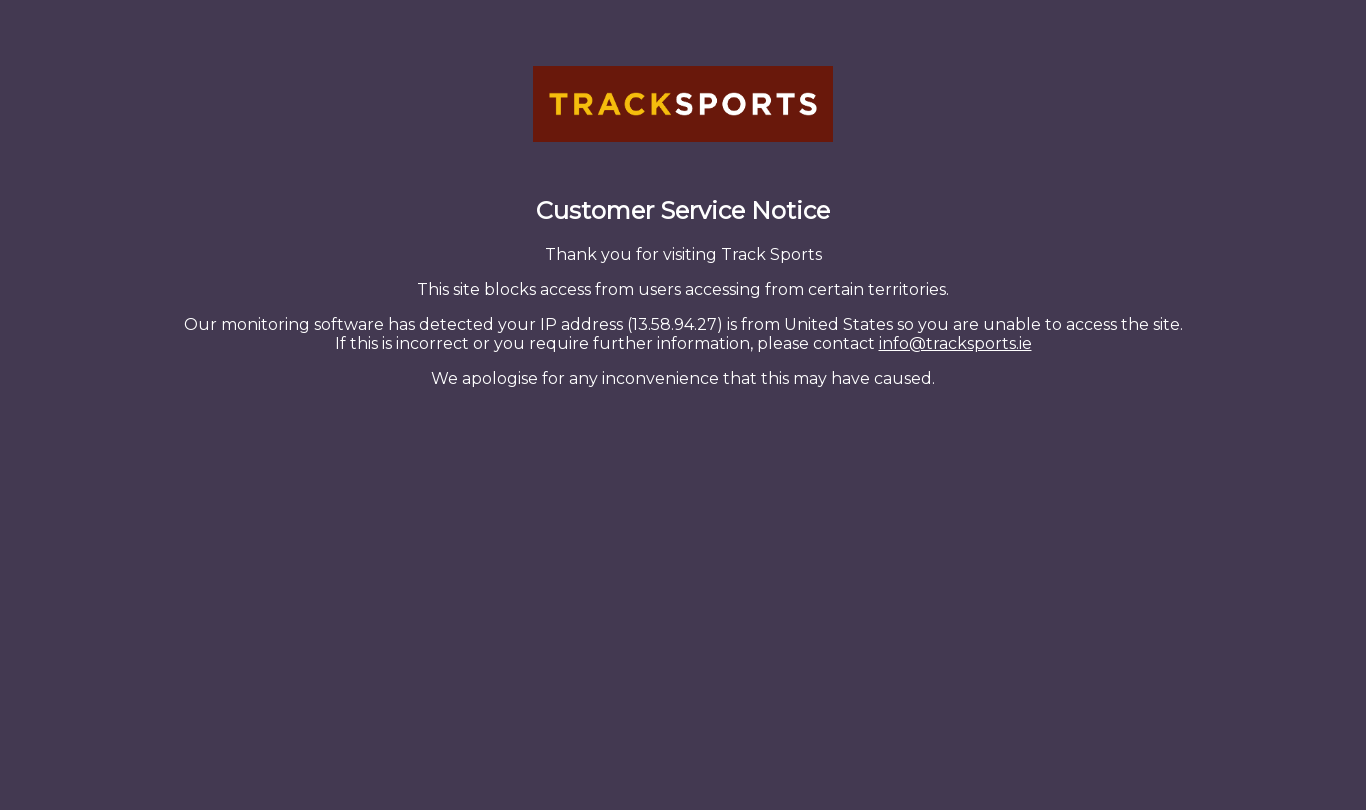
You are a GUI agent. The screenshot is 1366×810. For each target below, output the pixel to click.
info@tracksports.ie (955, 343)
